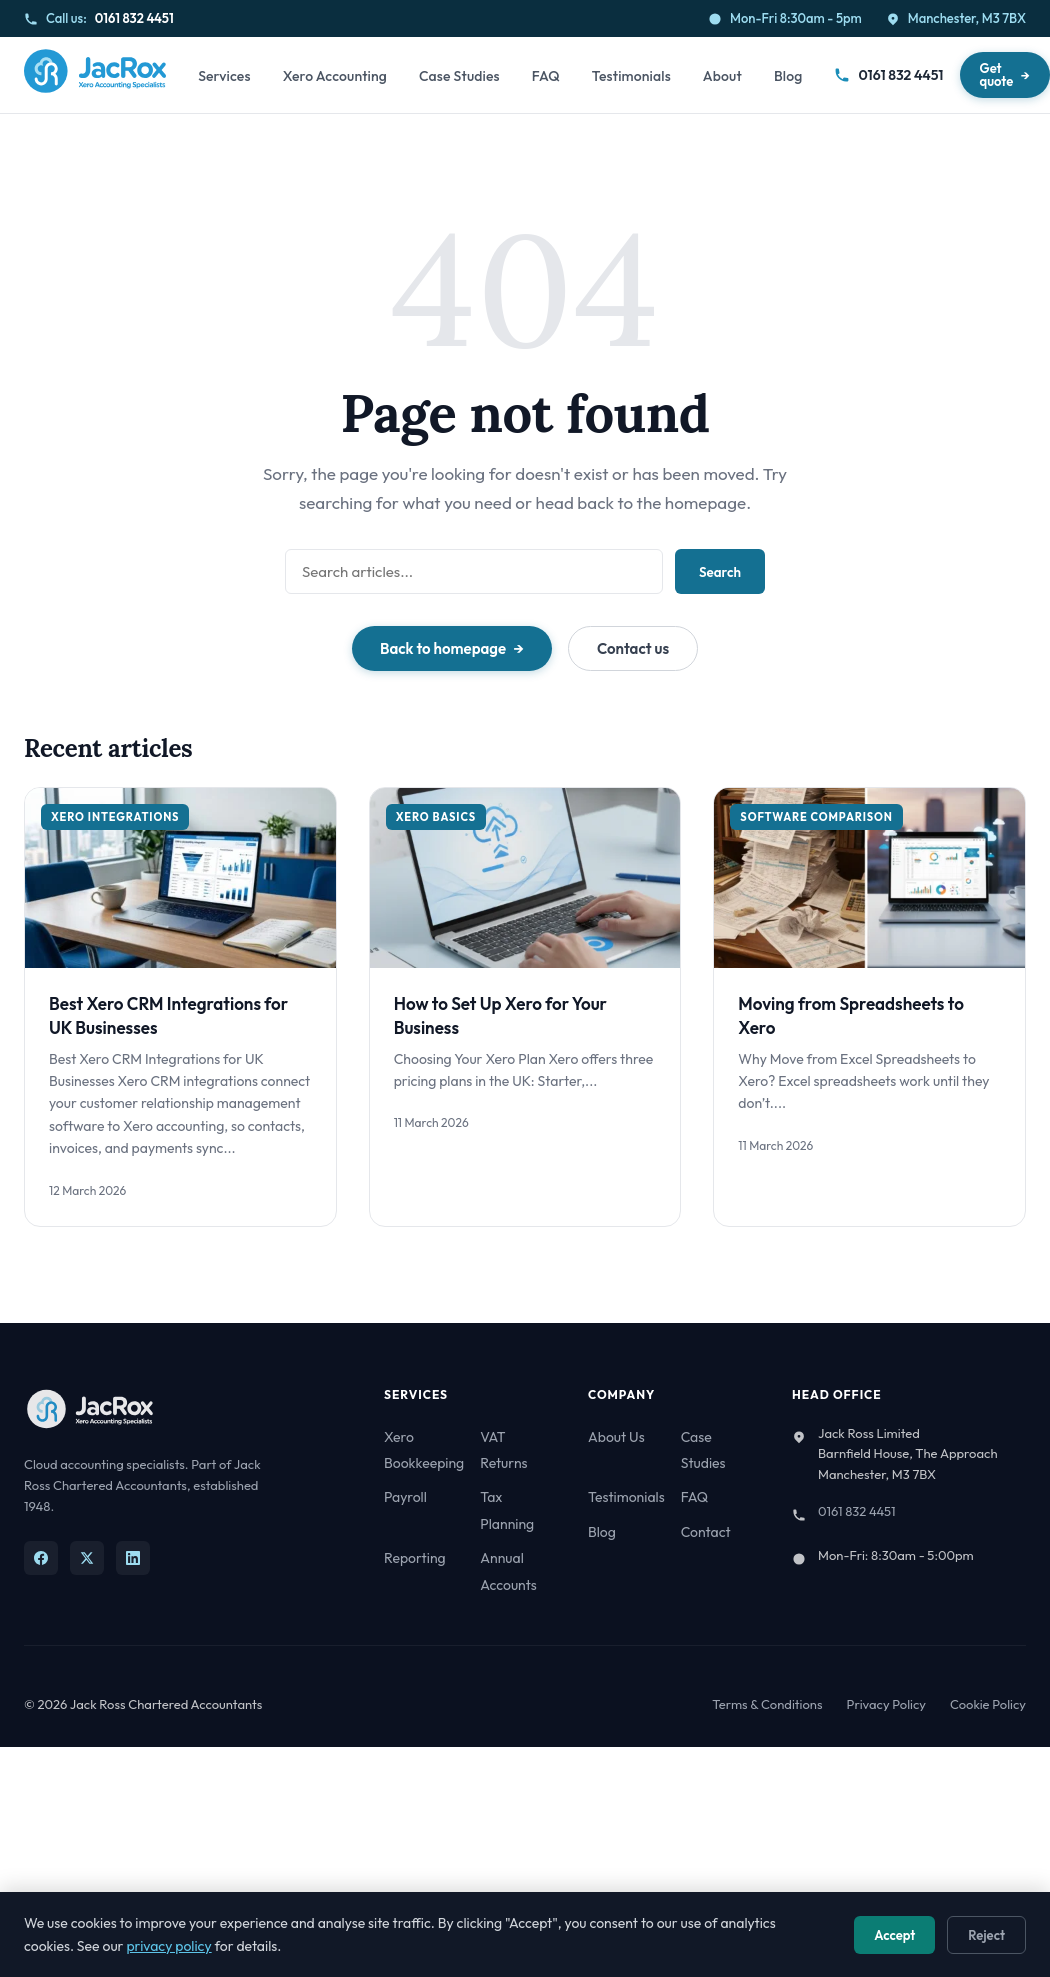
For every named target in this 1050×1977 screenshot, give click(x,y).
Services (224, 76)
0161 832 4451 (134, 18)
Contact (706, 1532)
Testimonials (631, 76)
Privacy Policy (886, 1704)
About (722, 76)
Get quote (997, 74)
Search (720, 572)
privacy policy (168, 1946)
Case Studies (459, 76)
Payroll (405, 1497)
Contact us (633, 648)
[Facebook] (41, 1558)
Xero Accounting (335, 76)
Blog (788, 76)
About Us (616, 1437)
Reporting (415, 1558)
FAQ (546, 76)
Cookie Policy (988, 1704)
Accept (894, 1935)
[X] (87, 1558)
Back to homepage (443, 648)
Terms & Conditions (767, 1704)
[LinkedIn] (133, 1558)
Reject (986, 1935)
